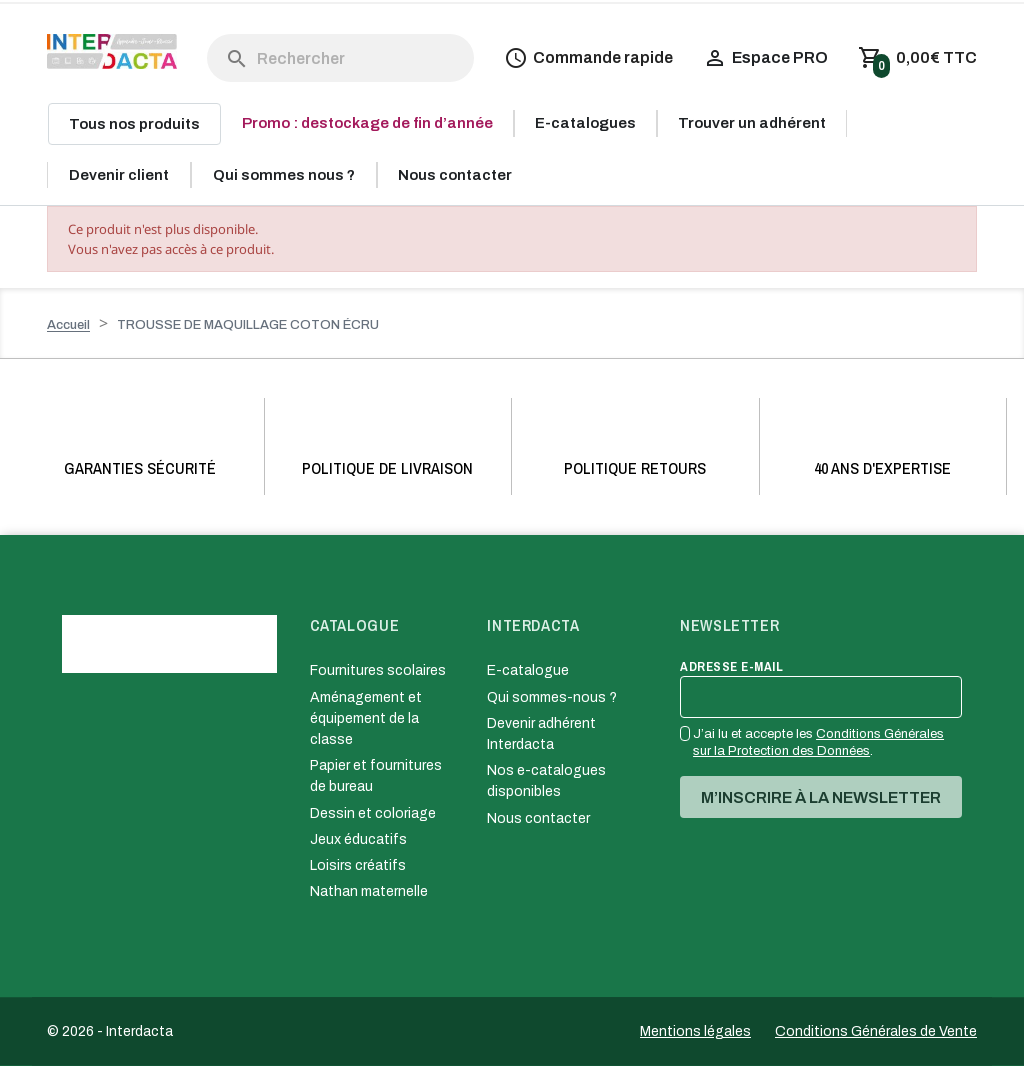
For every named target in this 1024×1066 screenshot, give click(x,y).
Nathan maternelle (369, 891)
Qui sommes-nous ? (552, 697)
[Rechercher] (340, 58)
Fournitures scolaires (378, 670)
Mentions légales (695, 1031)
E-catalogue (528, 670)
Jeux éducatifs (358, 839)
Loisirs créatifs (358, 865)
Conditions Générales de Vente (876, 1031)
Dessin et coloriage (373, 813)
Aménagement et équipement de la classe (366, 718)
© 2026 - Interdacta (110, 1031)
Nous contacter (538, 818)
